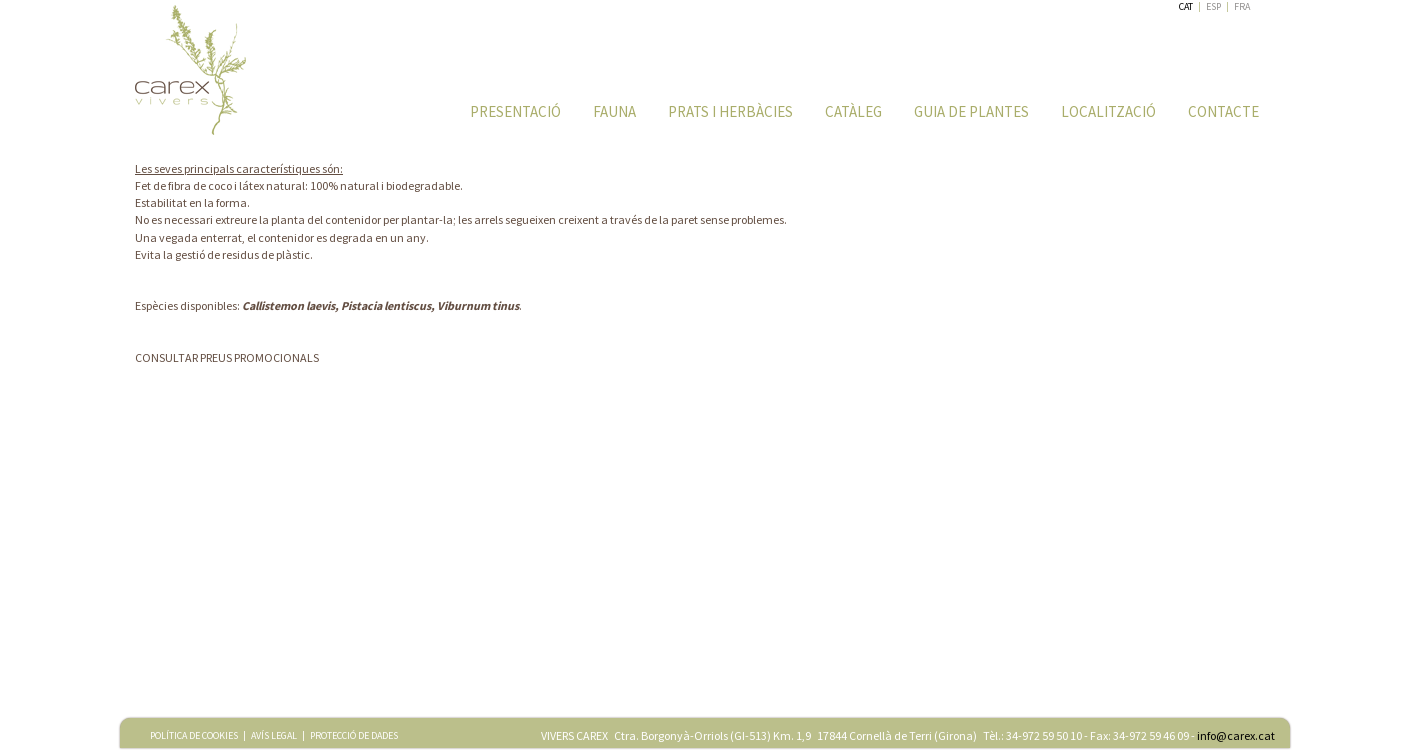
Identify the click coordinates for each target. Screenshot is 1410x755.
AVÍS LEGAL (274, 735)
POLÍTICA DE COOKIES (194, 735)
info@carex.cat (1236, 735)
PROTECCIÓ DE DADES (354, 735)
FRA (1242, 6)
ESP (1213, 6)
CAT (1186, 6)
